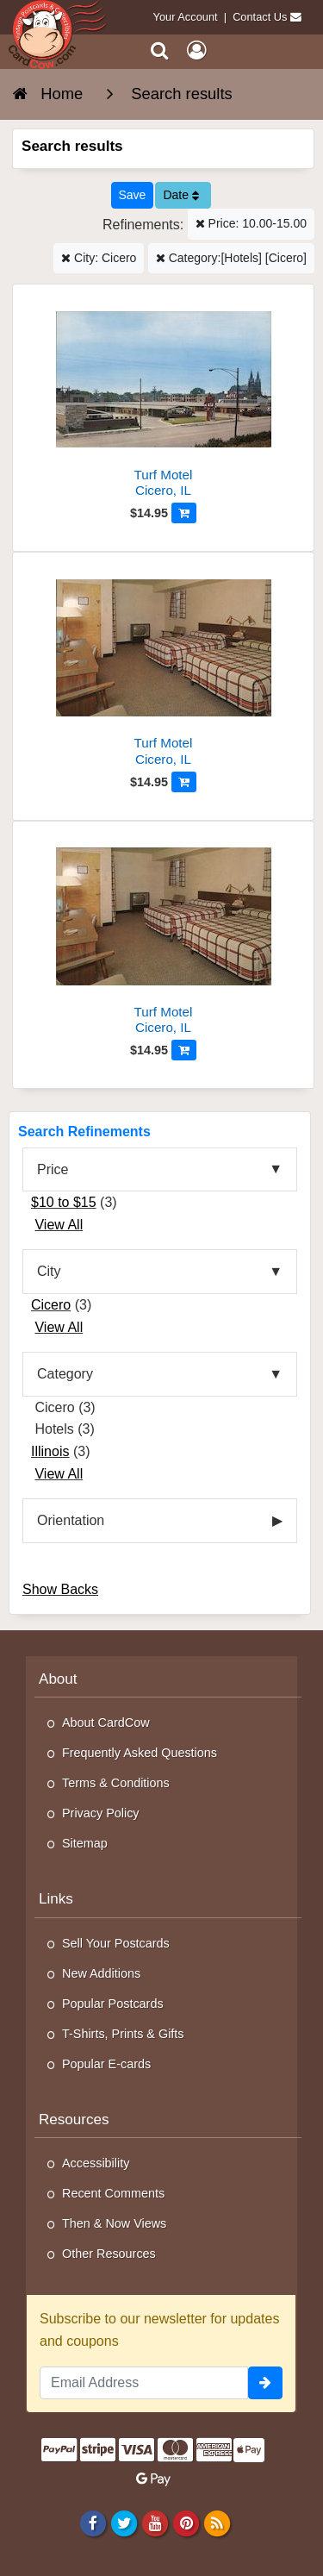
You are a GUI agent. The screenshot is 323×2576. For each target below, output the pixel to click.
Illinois (50, 1451)
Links (56, 1899)
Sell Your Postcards (116, 1943)
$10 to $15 (63, 1202)
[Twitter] (124, 2523)
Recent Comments (113, 2193)
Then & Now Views (114, 2223)
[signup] (265, 2383)
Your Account (185, 16)
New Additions (101, 1973)
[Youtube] (155, 2523)
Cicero (51, 1304)
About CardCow (106, 1722)
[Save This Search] (132, 195)
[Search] (160, 50)
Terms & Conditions (116, 1783)
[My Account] (196, 50)
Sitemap (85, 1843)
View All (58, 1224)
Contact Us (260, 16)
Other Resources (109, 2253)
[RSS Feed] (217, 2523)
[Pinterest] (186, 2523)
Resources (74, 2119)
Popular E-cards (106, 2064)
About (58, 1679)
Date (180, 195)
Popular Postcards (113, 2003)
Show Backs (60, 1589)
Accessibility (95, 2163)
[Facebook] (93, 2523)
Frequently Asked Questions (139, 1753)
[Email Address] (144, 2383)
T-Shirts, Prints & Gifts (123, 2034)
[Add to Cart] (183, 513)
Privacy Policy (101, 1813)
